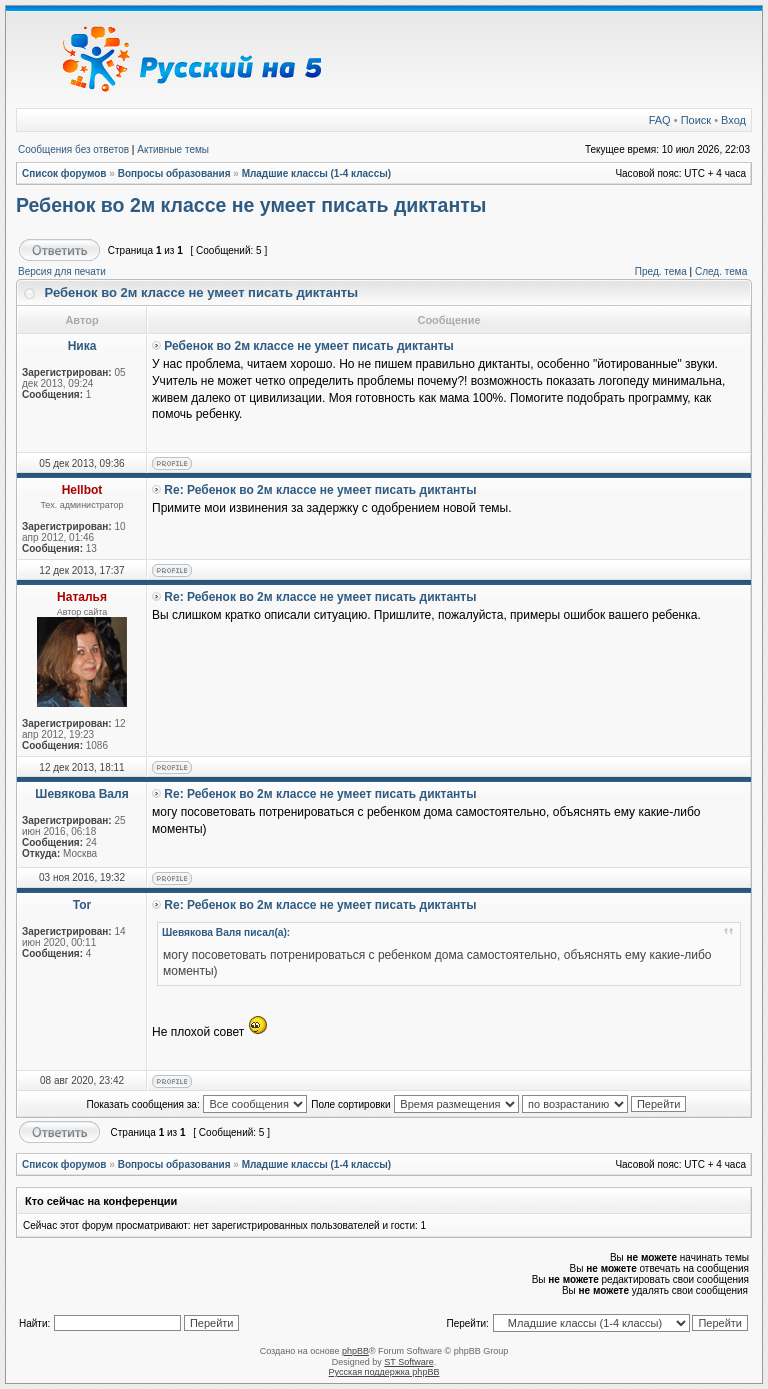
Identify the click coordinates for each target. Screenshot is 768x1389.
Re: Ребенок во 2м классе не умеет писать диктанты (320, 490)
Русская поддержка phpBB (384, 1372)
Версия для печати (62, 271)
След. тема (721, 271)
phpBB (355, 1351)
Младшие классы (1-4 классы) (317, 173)
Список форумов (64, 173)
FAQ (660, 120)
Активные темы (173, 149)
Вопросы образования (174, 173)
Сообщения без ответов (73, 149)
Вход (733, 120)
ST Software (408, 1362)
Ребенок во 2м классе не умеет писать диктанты (251, 205)
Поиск (696, 120)
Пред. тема (661, 271)
